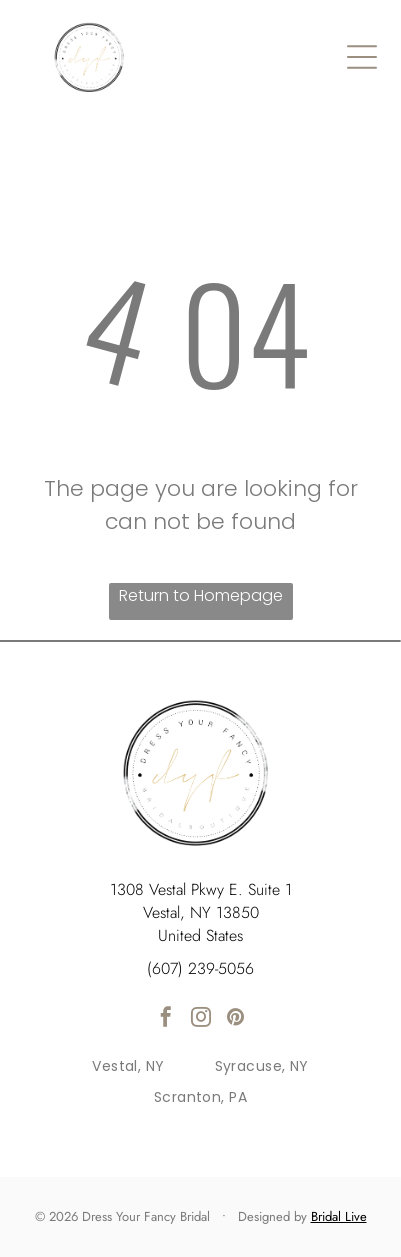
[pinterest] (236, 1019)
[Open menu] (362, 57)
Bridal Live (339, 1216)
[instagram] (201, 1019)
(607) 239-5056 (200, 968)
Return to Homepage (201, 595)
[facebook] (166, 1019)
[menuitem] (128, 1067)
